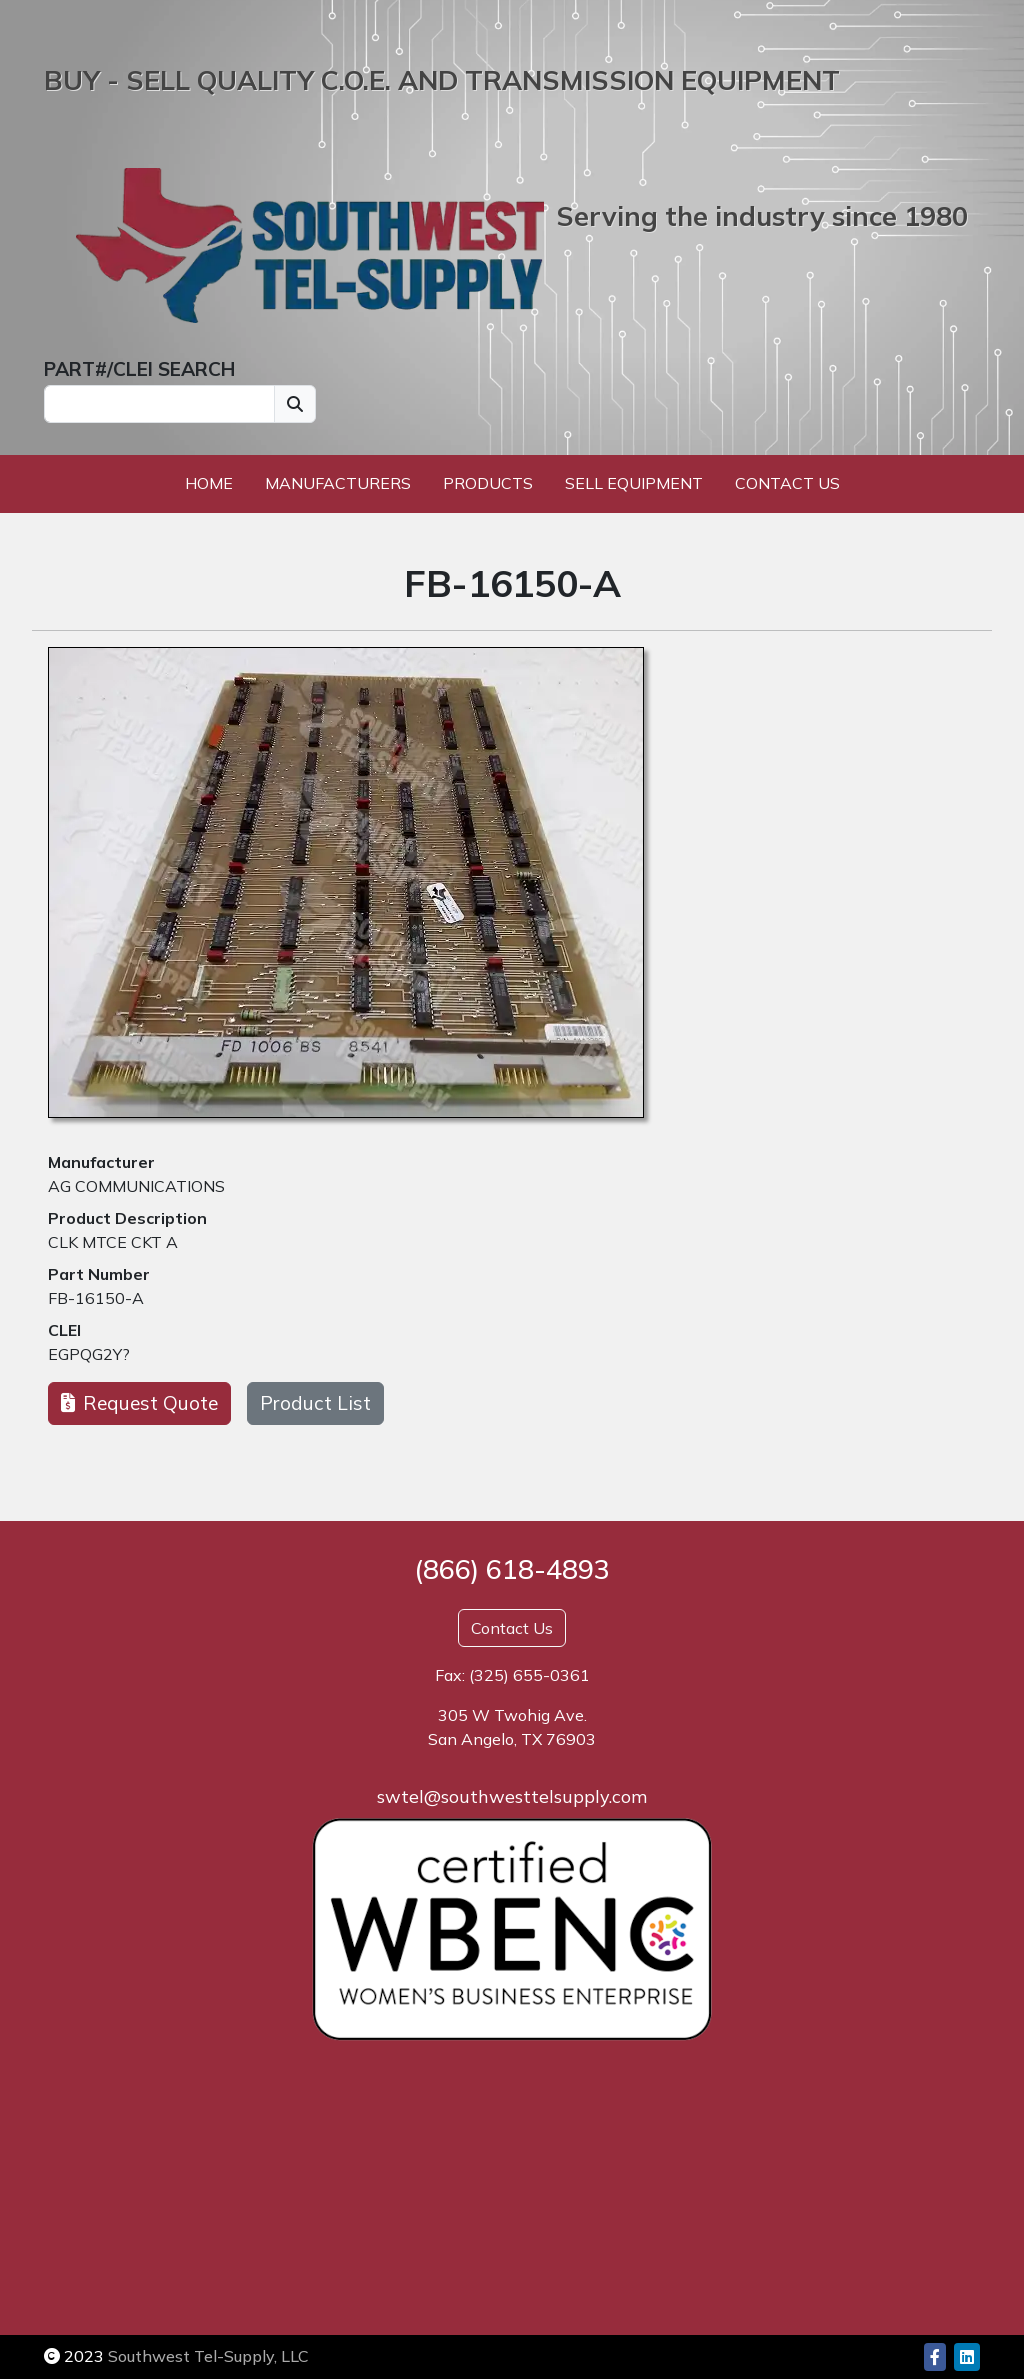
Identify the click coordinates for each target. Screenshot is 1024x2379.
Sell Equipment (634, 483)
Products (488, 483)
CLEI (64, 1330)
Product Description (127, 1218)
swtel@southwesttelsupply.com (512, 1796)
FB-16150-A (96, 1298)
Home (209, 483)
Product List (315, 1403)
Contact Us (787, 483)
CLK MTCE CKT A (113, 1242)
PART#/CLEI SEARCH (139, 369)
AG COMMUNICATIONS (136, 1186)
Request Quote (139, 1403)
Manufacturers (338, 483)
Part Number (99, 1274)
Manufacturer (101, 1162)
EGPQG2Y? (89, 1354)
